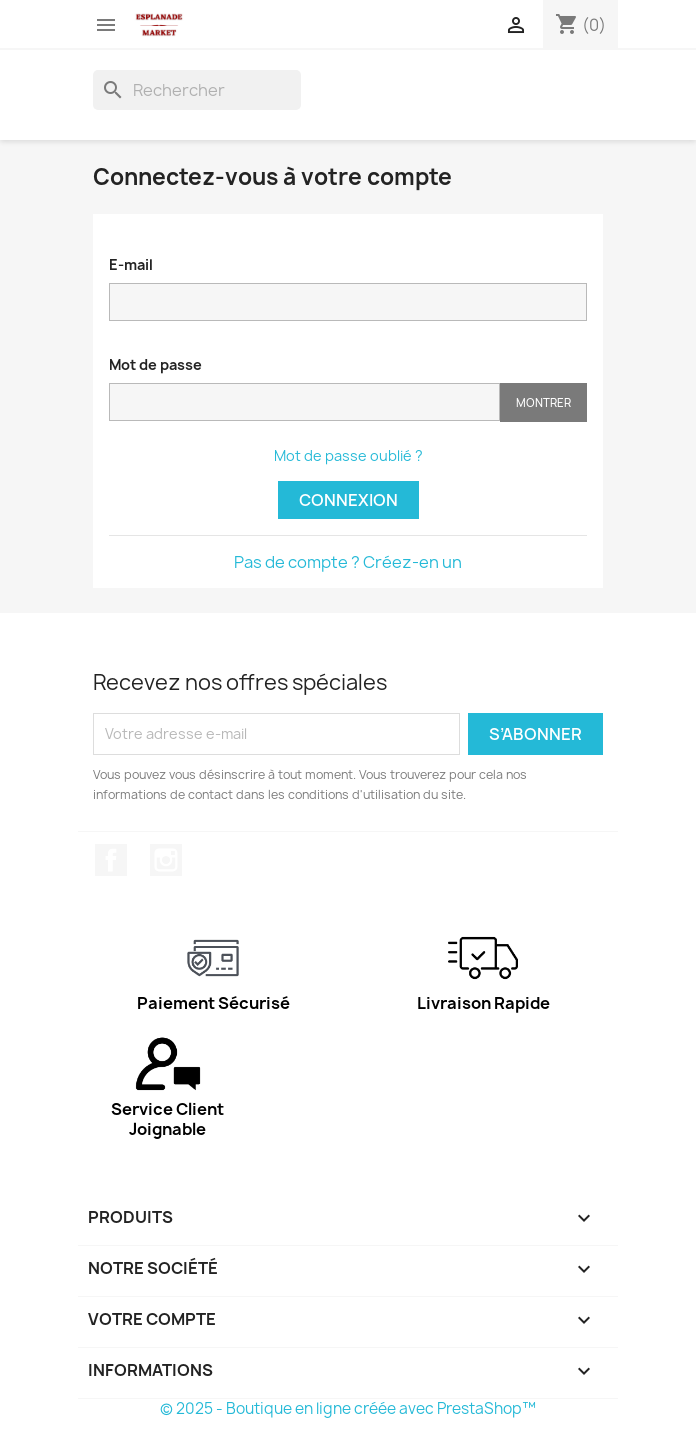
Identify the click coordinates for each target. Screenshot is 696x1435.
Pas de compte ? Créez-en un (348, 562)
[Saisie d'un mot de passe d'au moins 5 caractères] (304, 402)
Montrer (543, 402)
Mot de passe (155, 364)
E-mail (131, 264)
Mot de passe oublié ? (348, 455)
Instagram (166, 860)
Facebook (111, 860)
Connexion (348, 500)
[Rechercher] (197, 90)
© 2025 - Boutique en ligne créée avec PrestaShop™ (348, 1408)
